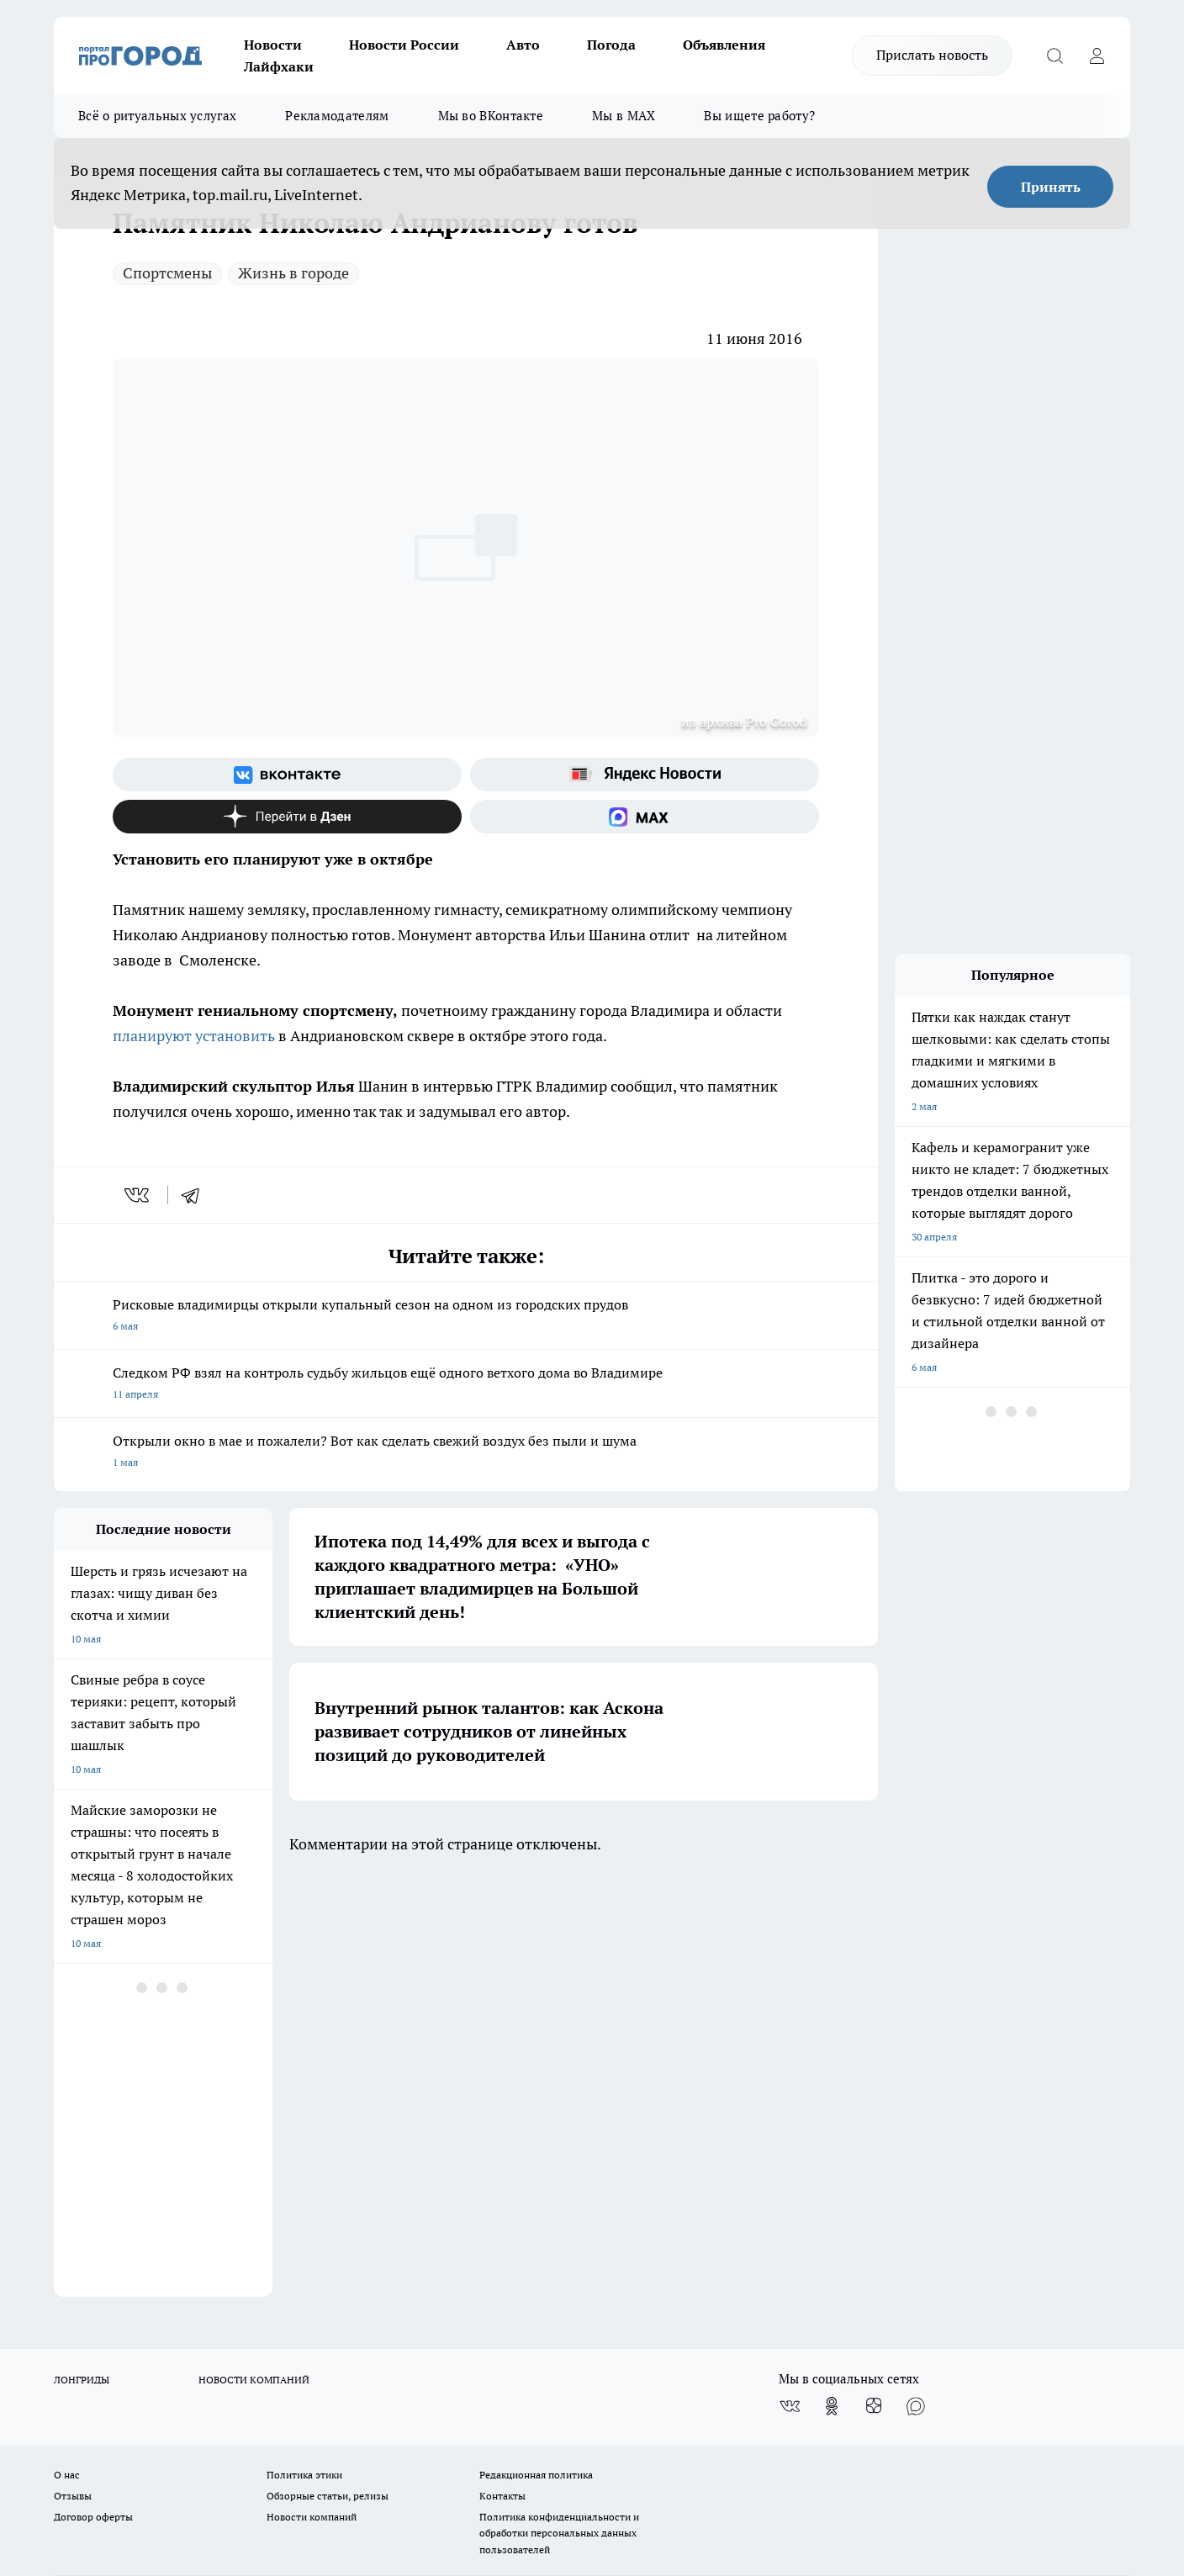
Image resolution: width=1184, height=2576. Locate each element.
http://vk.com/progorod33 (116, 2428)
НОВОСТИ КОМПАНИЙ (253, 1956)
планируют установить (194, 1035)
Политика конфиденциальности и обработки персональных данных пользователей (559, 2109)
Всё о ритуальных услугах (157, 116)
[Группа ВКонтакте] (287, 774)
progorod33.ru (553, 2388)
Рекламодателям (336, 116)
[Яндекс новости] (644, 774)
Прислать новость (932, 54)
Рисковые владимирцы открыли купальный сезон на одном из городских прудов (466, 1316)
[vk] (138, 1195)
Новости (273, 44)
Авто (523, 44)
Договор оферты (93, 2093)
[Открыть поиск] (1054, 55)
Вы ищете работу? (759, 116)
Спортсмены (167, 273)
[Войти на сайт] (1096, 55)
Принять (1051, 186)
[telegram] (196, 1195)
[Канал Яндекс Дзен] (287, 816)
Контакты (502, 2072)
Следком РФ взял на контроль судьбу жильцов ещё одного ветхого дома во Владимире (466, 1384)
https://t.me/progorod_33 (368, 2428)
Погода (611, 44)
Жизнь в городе (293, 273)
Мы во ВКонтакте (491, 116)
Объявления (724, 44)
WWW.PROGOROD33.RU (196, 2169)
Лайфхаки (279, 66)
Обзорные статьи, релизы (327, 2072)
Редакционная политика (536, 2051)
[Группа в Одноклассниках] (832, 1983)
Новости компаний (312, 2093)
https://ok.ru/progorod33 (243, 2428)
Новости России (404, 44)
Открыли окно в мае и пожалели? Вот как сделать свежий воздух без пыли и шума (466, 1452)
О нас (67, 2051)
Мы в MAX (623, 116)
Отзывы (73, 2072)
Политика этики (304, 2051)
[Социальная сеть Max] (644, 816)
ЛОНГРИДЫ (81, 1956)
